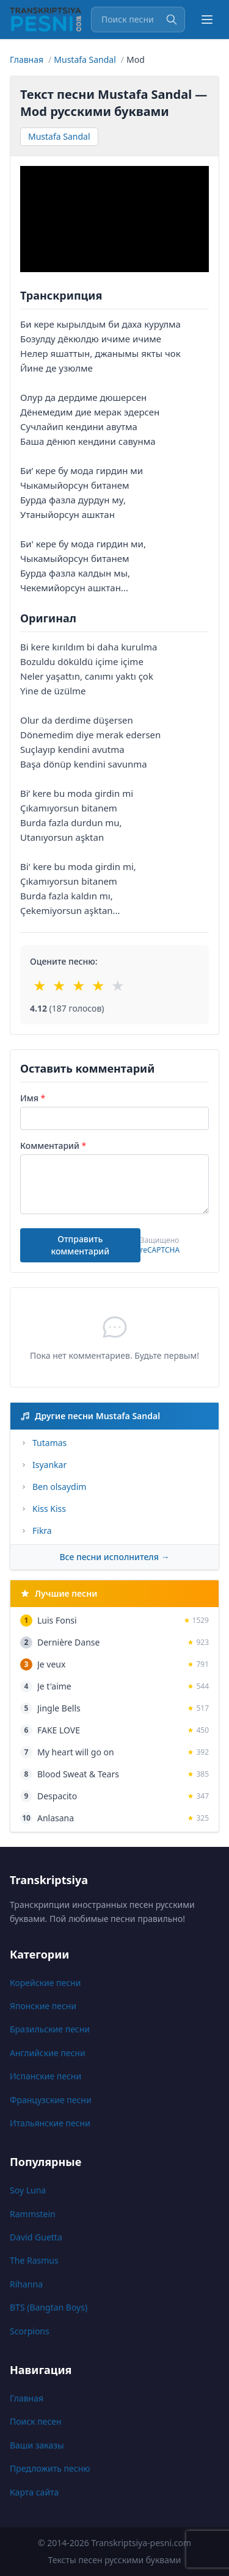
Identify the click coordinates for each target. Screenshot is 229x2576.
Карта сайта (34, 2492)
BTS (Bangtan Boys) (48, 2307)
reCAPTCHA (160, 1250)
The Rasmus (34, 2260)
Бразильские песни (50, 2029)
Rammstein (33, 2214)
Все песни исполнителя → (114, 1557)
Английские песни (47, 2053)
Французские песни (51, 2100)
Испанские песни (45, 2076)
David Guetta (36, 2237)
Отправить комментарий (80, 1245)
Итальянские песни (50, 2123)
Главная (26, 2398)
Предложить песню (50, 2468)
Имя (32, 1098)
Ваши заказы (37, 2445)
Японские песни (43, 2006)
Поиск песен (36, 2421)
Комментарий (53, 1145)
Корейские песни (45, 1982)
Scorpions (29, 2331)
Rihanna (26, 2284)
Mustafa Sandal (59, 136)
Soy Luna (28, 2190)
